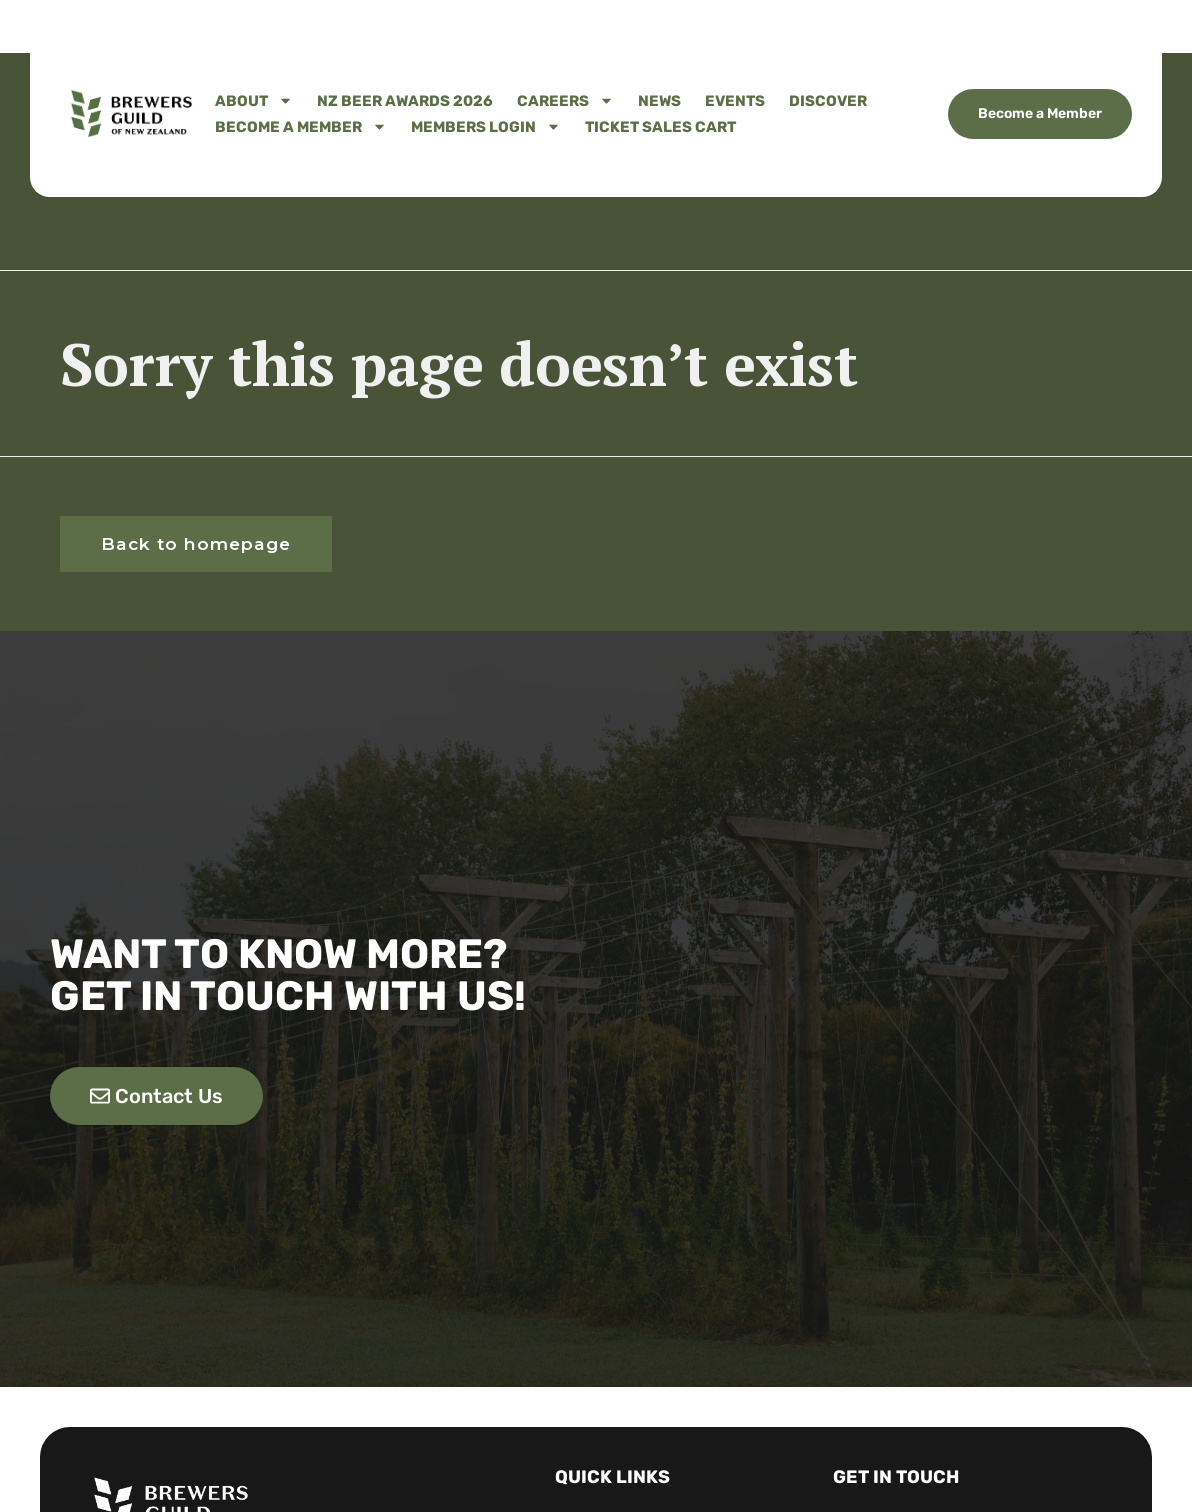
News (659, 101)
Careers (565, 101)
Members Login (486, 127)
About (254, 101)
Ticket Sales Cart (660, 127)
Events (735, 101)
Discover (828, 101)
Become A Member (301, 127)
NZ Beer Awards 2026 (405, 101)
